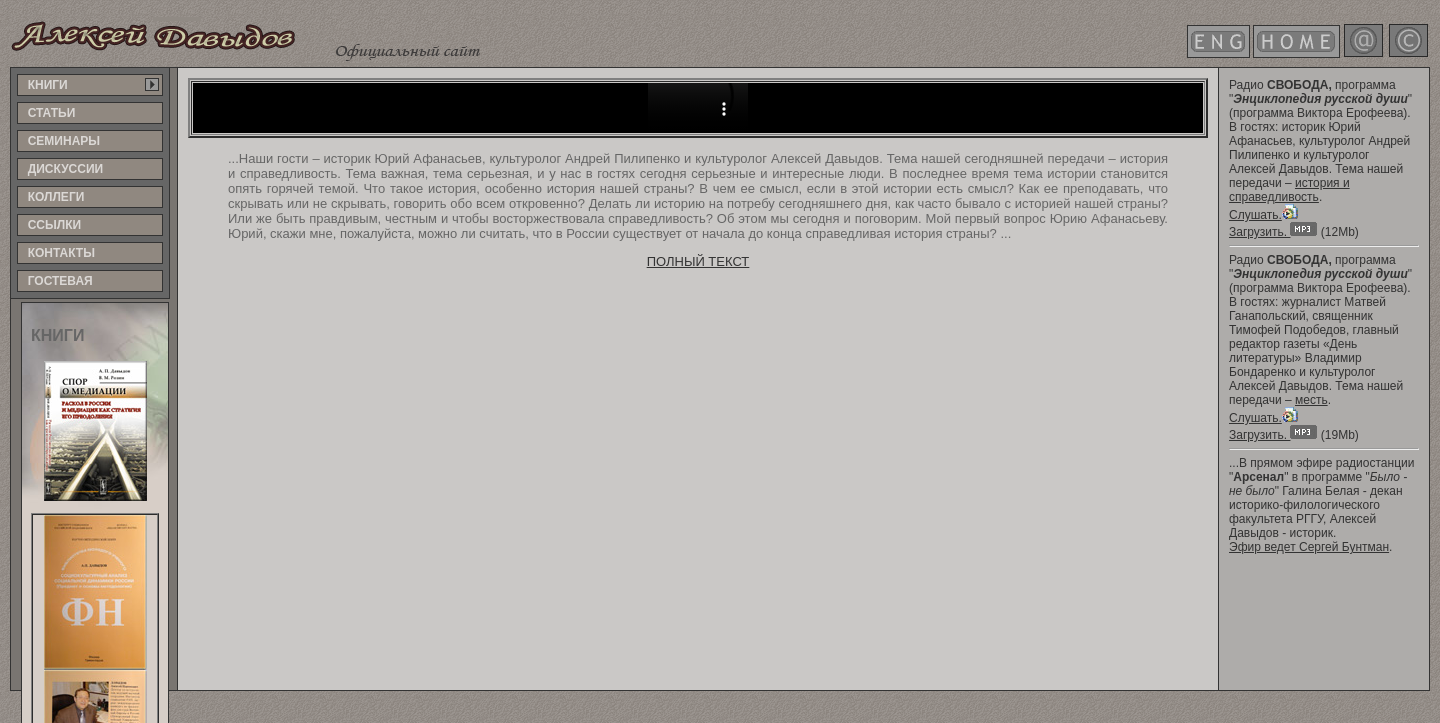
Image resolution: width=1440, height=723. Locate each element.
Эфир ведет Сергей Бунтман (1309, 547)
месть (1311, 400)
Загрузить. (1273, 232)
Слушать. (1263, 215)
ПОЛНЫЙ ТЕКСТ (698, 261)
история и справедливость (1289, 190)
